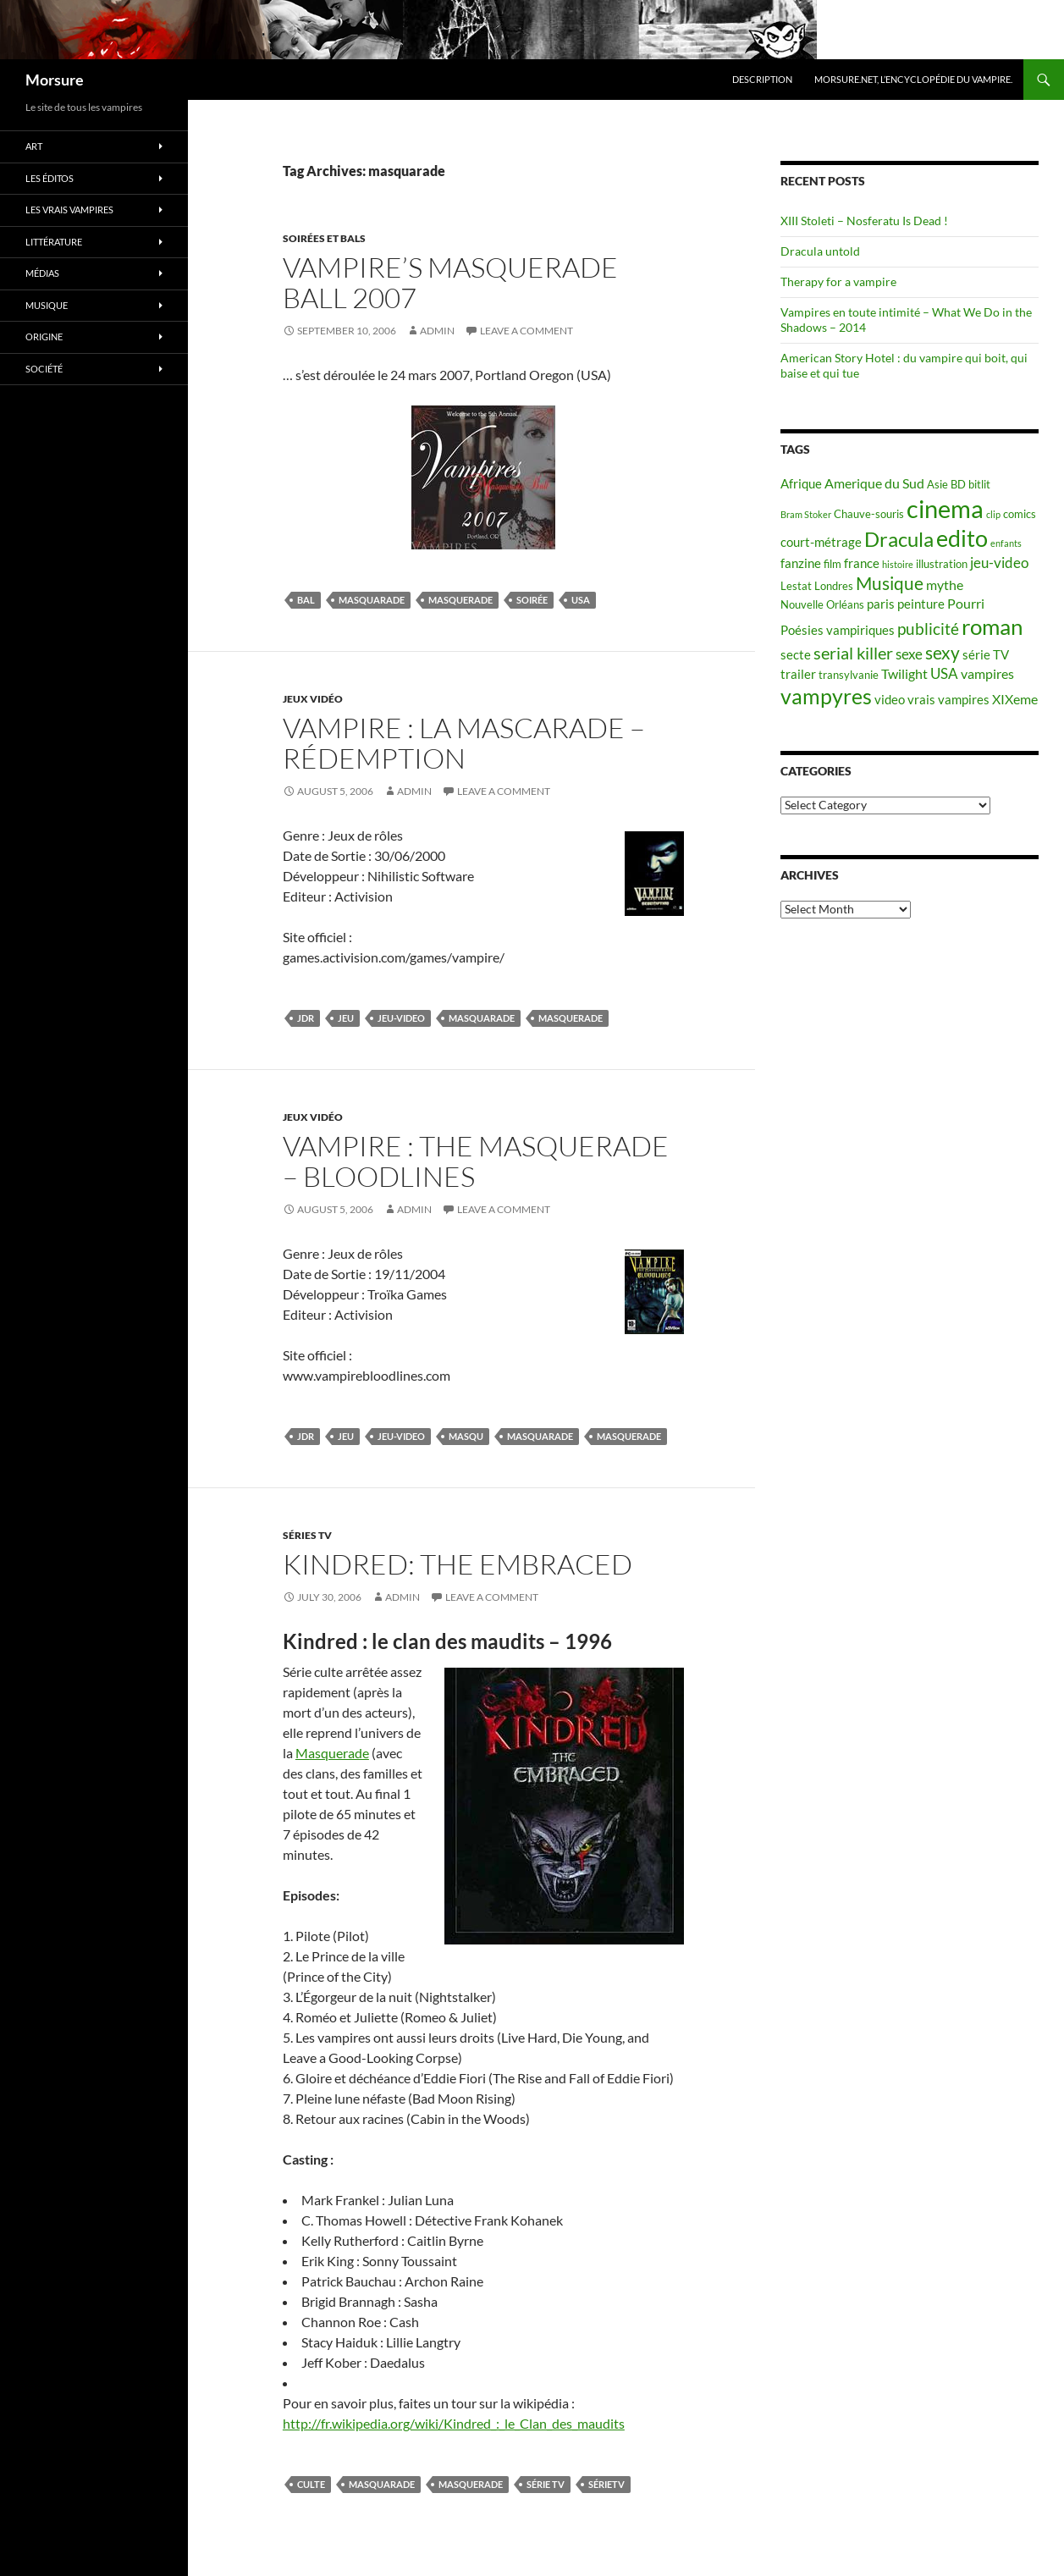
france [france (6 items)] (861, 563)
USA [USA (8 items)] (944, 673)
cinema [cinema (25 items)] (945, 508)
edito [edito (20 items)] (962, 538)
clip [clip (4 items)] (993, 514)
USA (580, 599)
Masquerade (332, 1753)
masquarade (372, 599)
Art (33, 146)
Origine (44, 336)
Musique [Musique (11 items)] (889, 583)
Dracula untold (820, 251)
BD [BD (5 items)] (958, 484)
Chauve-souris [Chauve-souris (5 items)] (869, 514)
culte (311, 2484)
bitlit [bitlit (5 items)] (979, 484)
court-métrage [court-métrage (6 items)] (821, 542)
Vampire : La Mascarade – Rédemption (464, 742)
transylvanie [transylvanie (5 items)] (849, 674)
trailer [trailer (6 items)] (798, 674)
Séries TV (307, 1535)
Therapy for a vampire (838, 281)
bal (306, 599)
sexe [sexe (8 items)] (909, 654)
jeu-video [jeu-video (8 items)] (999, 562)
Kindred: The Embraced (457, 1564)
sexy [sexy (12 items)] (942, 653)
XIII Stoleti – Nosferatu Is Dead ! (864, 220)
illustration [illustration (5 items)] (942, 564)
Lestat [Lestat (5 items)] (796, 586)
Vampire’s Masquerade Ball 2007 (450, 282)
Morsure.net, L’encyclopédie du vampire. (913, 79)
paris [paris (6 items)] (881, 604)
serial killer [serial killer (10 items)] (853, 653)
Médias (42, 273)
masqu (466, 1436)
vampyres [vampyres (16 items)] (826, 696)
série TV (545, 2484)
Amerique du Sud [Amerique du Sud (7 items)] (874, 483)
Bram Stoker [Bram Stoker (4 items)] (805, 514)
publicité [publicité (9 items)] (928, 629)
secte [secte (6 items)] (795, 655)
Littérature (53, 241)
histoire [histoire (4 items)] (897, 564)
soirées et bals (324, 238)
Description (762, 79)
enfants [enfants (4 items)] (1006, 543)
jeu (346, 1017)
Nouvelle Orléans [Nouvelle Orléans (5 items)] (822, 604)
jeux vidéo (313, 698)
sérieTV (606, 2484)
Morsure (54, 79)
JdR (305, 1017)
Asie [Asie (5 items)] (937, 484)
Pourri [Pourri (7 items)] (965, 603)
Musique (46, 305)
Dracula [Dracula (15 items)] (899, 539)
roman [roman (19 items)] (992, 626)
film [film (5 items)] (832, 564)
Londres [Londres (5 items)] (833, 586)
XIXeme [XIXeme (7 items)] (1015, 699)
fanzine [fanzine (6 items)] (800, 563)
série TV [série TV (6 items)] (985, 655)
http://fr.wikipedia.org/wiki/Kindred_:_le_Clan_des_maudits (454, 2423)
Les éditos (49, 178)
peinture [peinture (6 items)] (921, 604)
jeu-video (401, 1017)
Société (44, 368)
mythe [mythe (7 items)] (944, 584)
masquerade (460, 599)
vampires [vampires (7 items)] (987, 673)
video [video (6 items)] (889, 699)
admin (437, 330)
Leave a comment (526, 330)
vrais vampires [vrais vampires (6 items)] (948, 699)
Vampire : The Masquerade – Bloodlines (476, 1161)
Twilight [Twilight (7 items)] (904, 673)
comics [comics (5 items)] (1019, 514)
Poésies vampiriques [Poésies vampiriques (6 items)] (837, 630)
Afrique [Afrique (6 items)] (801, 484)
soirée (532, 599)
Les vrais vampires (69, 209)
